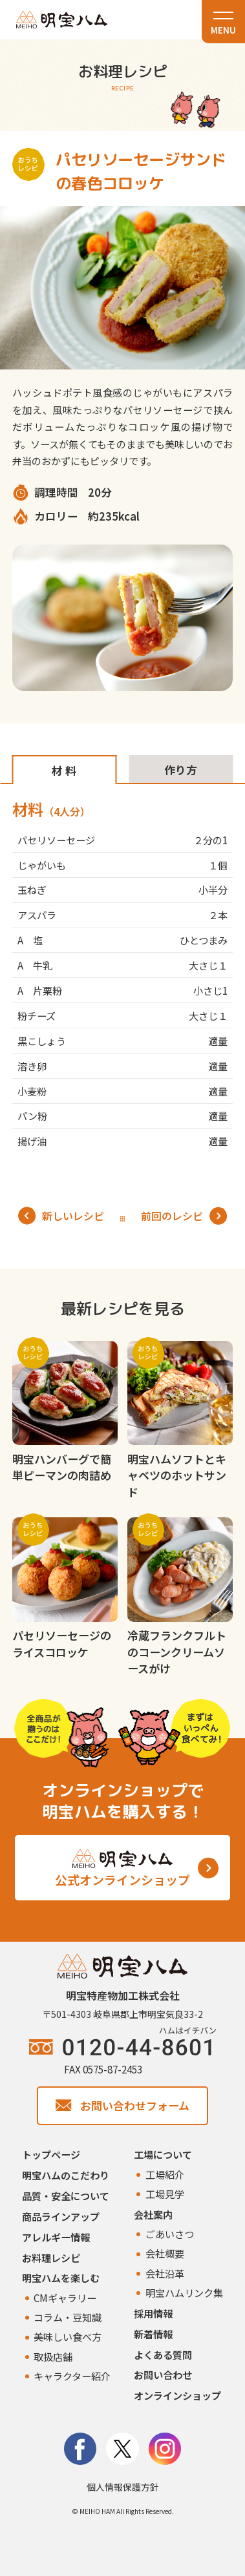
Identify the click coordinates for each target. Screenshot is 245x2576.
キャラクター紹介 (72, 2376)
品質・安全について (65, 2195)
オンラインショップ (177, 2395)
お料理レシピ (51, 2257)
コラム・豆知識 (67, 2317)
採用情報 (153, 2313)
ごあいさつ (169, 2234)
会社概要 (164, 2253)
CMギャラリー (65, 2297)
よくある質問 (163, 2354)
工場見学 (164, 2193)
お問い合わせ (163, 2374)
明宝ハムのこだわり (65, 2175)
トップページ (51, 2154)
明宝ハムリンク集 (184, 2292)
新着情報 (153, 2334)
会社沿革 (164, 2273)
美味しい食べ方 (67, 2336)
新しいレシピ (60, 1216)
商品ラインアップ (61, 2216)
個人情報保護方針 (123, 2486)
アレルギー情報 (56, 2237)
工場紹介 (164, 2174)
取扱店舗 (53, 2356)
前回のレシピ (183, 1216)
